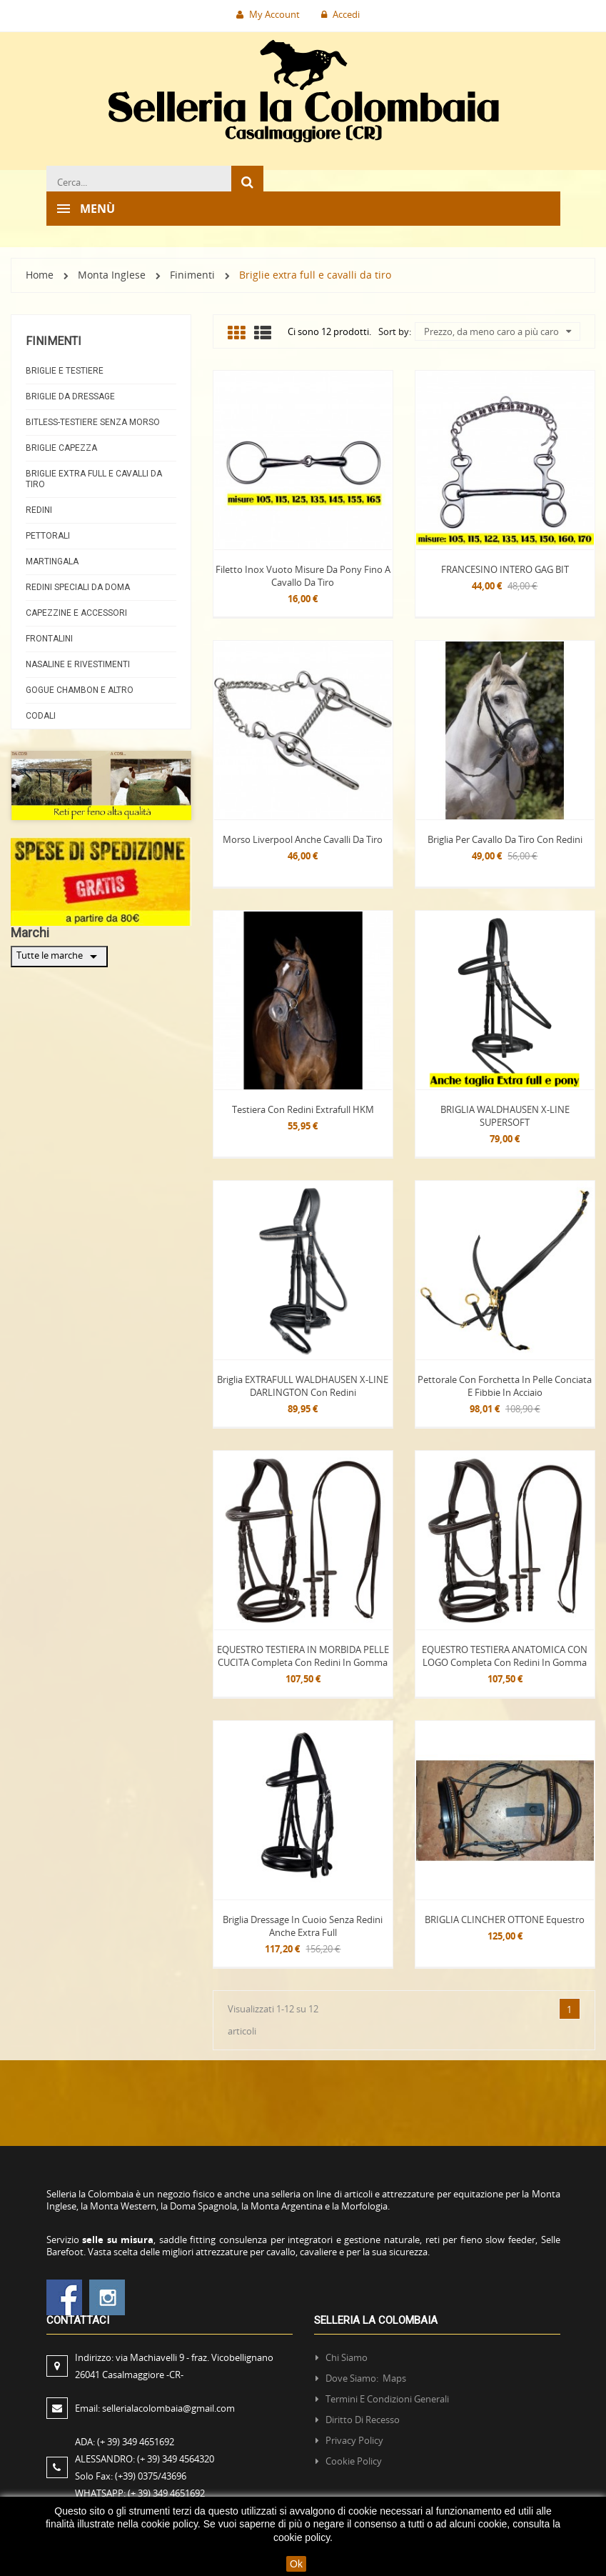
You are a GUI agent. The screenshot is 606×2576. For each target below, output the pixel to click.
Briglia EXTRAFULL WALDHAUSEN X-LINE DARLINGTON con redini (302, 1386)
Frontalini (49, 639)
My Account (268, 14)
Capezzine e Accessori (76, 613)
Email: (155, 2408)
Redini (39, 510)
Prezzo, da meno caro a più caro (497, 331)
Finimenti (53, 341)
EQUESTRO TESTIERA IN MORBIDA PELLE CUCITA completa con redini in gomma (303, 1656)
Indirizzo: (174, 2366)
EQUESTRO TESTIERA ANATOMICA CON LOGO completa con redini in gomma (504, 1656)
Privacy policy (354, 2440)
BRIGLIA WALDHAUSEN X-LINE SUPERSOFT (505, 1116)
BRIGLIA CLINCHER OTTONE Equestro (505, 1919)
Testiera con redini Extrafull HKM (303, 1109)
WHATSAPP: (140, 2493)
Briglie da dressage (70, 396)
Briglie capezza (61, 448)
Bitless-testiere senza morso (93, 422)
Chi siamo (346, 2357)
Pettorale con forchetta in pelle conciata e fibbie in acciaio (505, 1386)
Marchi (30, 932)
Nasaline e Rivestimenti (78, 664)
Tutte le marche (59, 956)
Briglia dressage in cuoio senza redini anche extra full (303, 1926)
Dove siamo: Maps (366, 2378)
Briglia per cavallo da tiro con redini (505, 839)
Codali (41, 716)
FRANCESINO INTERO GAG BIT (505, 569)
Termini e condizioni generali (387, 2398)
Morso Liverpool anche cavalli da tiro (303, 839)
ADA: (124, 2441)
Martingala (52, 561)
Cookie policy (353, 2461)
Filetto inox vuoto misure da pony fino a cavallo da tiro (303, 576)
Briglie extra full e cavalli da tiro (94, 479)
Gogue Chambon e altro (79, 690)
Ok (296, 2564)
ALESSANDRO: (146, 2458)
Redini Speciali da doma (78, 587)
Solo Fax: (130, 2476)
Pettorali (48, 536)
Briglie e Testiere (64, 371)
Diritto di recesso (362, 2419)
